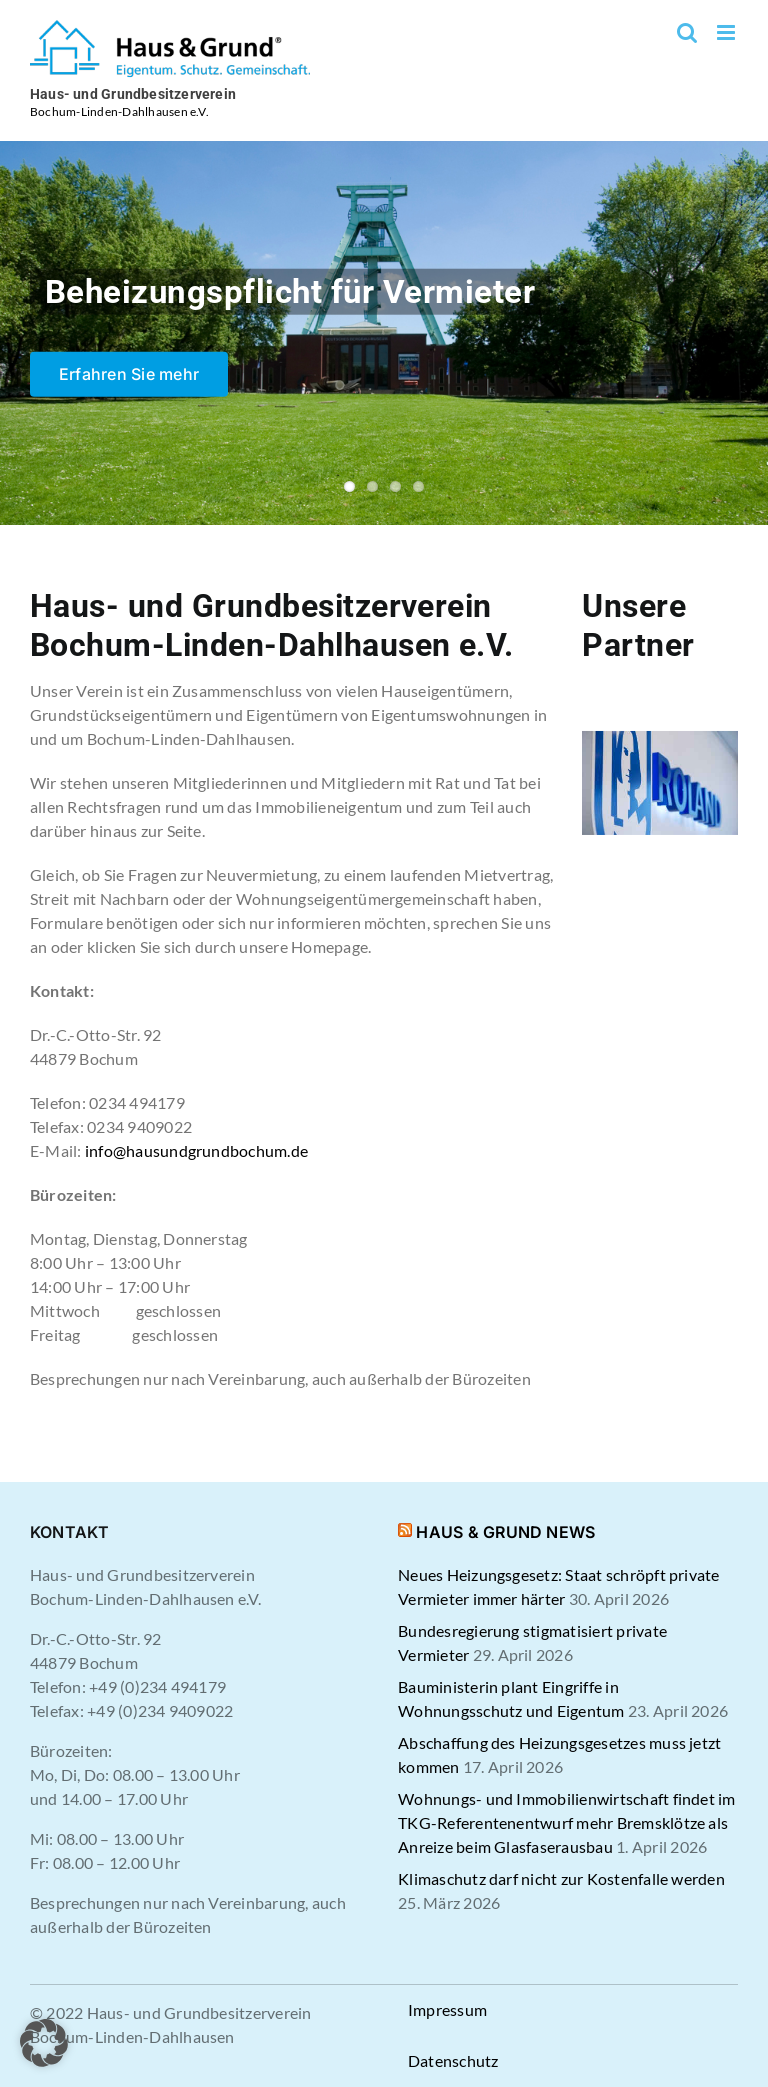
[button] (44, 2043)
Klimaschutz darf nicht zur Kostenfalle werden (561, 1878)
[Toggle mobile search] (687, 32)
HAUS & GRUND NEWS (505, 1532)
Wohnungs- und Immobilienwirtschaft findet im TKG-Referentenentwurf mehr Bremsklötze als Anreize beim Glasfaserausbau (567, 1822)
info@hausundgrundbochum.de (196, 1150)
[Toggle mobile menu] (727, 32)
